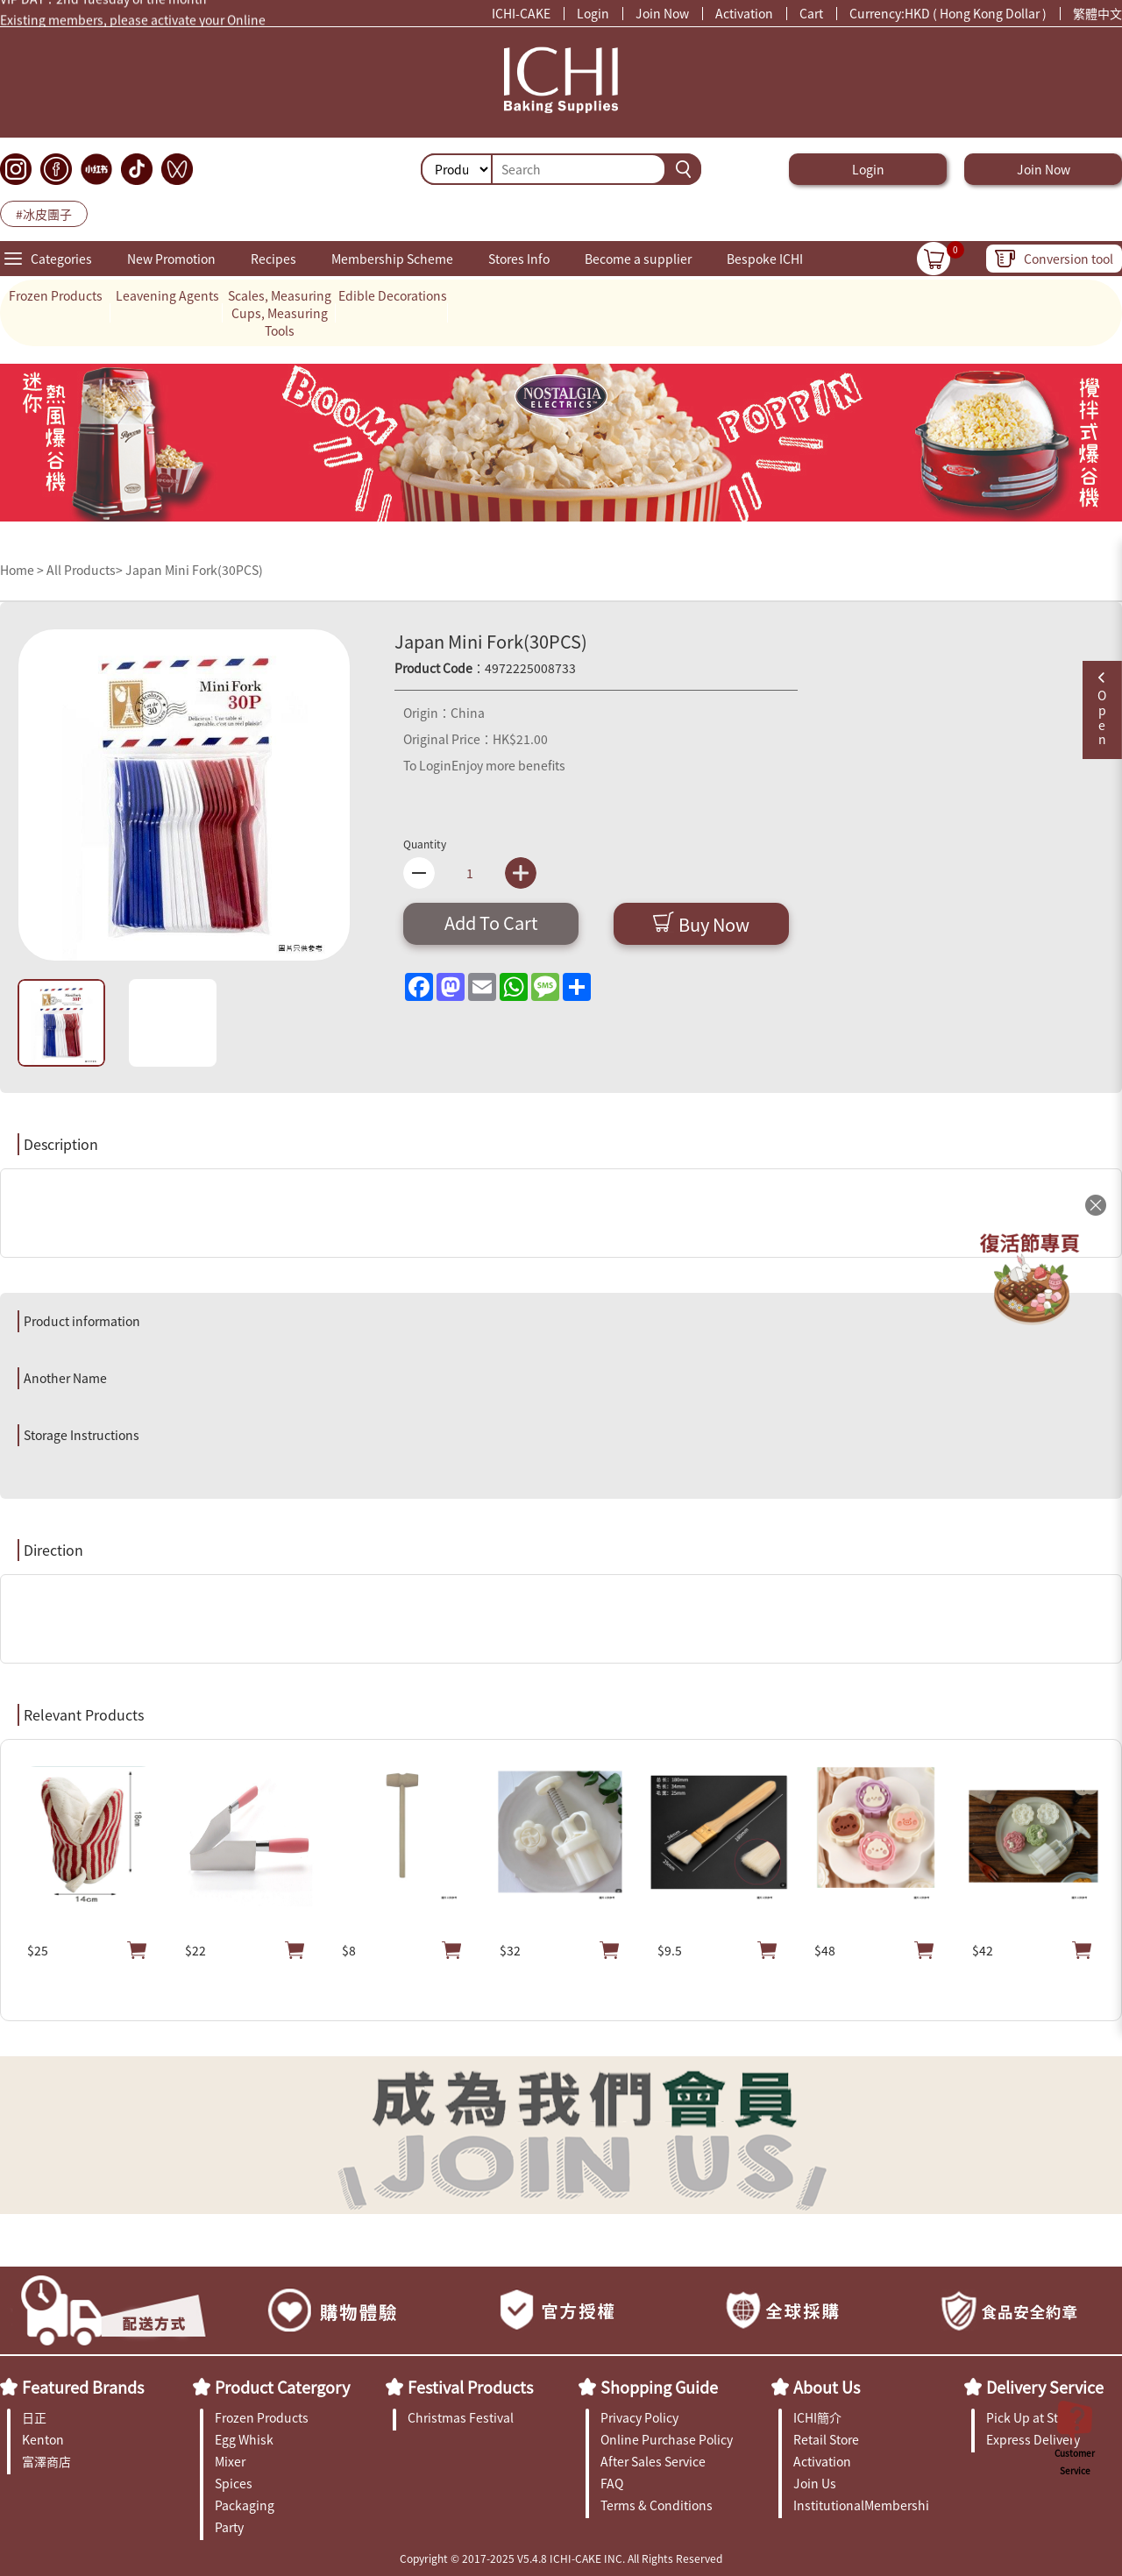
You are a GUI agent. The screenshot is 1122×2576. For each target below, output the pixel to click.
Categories (61, 258)
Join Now (662, 13)
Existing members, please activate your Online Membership (133, 22)
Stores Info (519, 258)
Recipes (273, 258)
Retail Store (826, 2439)
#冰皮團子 (44, 214)
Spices (233, 2483)
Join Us (814, 2483)
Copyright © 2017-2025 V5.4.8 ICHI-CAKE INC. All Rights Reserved (561, 2558)
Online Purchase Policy (666, 2439)
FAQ (611, 2483)
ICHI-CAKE (521, 13)
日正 (34, 2417)
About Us (826, 2386)
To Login (427, 765)
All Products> (84, 569)
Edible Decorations (392, 295)
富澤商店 (46, 2461)
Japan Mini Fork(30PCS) (194, 569)
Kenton (43, 2439)
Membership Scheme (392, 258)
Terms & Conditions (656, 2505)
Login (593, 13)
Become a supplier (638, 258)
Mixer (230, 2461)
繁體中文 (1097, 13)
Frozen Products (56, 295)
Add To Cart (491, 922)
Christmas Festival (461, 2417)
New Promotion (171, 258)
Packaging (244, 2505)
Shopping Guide (659, 2386)
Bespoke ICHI (765, 258)
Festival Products (470, 2386)
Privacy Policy (639, 2417)
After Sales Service (653, 2461)
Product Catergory (282, 2386)
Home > (23, 569)
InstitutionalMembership (861, 2505)
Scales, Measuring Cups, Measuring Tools (279, 313)
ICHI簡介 (817, 2417)
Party (229, 2527)
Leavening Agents (167, 295)
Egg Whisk (244, 2439)
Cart (811, 13)
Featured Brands (83, 2386)
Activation (744, 13)
